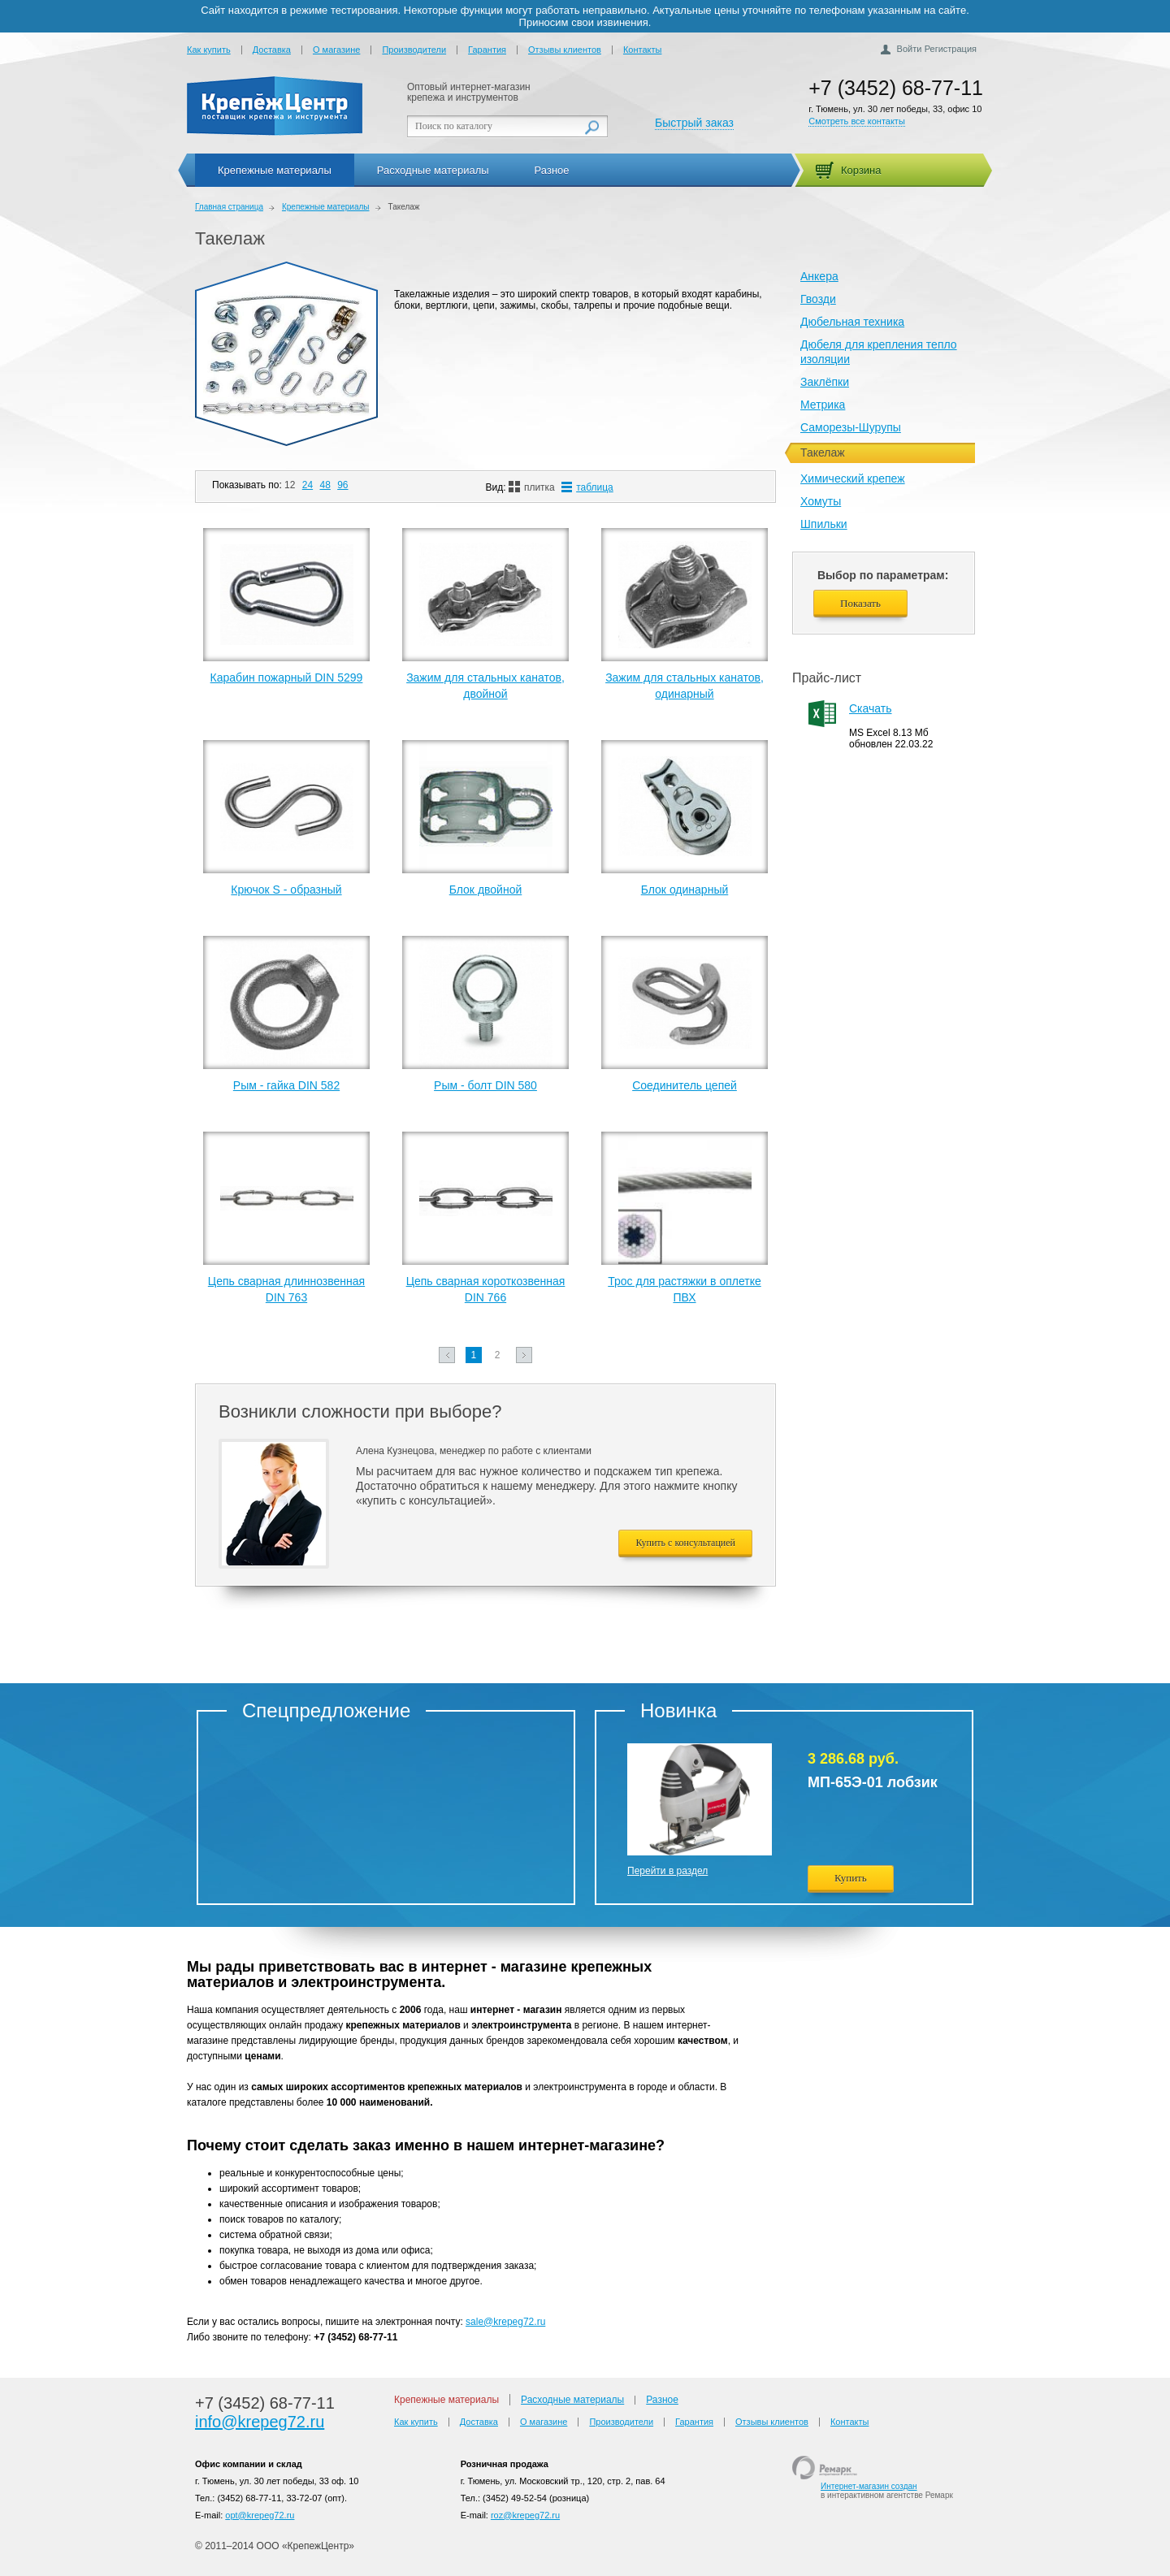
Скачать (870, 708)
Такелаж (230, 238)
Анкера (819, 276)
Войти (909, 49)
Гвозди (818, 298)
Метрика (822, 404)
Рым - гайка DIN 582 (286, 1085)
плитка (532, 487)
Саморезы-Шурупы (850, 427)
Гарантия (487, 49)
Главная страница (229, 206)
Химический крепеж (852, 478)
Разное (552, 170)
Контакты (642, 49)
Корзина (861, 170)
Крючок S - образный (286, 889)
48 (324, 485)
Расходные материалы (433, 170)
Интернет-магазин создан (869, 2486)
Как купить (209, 49)
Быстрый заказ (694, 122)
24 (307, 485)
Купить (850, 1878)
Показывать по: (247, 485)
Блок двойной (485, 889)
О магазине (336, 49)
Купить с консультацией (685, 1542)
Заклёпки (824, 381)
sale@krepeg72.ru (505, 2321)
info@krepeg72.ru (259, 2422)
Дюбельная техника (852, 321)
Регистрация (951, 49)
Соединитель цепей (684, 1085)
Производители (414, 49)
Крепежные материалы (275, 170)
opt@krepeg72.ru (259, 2515)
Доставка (272, 49)
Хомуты (820, 501)
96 (342, 485)
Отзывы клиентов (564, 49)
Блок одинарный (685, 889)
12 (289, 485)
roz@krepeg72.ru (525, 2515)
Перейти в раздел (667, 1871)
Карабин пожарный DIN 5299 (286, 677)
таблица (587, 487)
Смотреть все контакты (856, 121)
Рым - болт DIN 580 (485, 1085)
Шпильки (823, 523)
